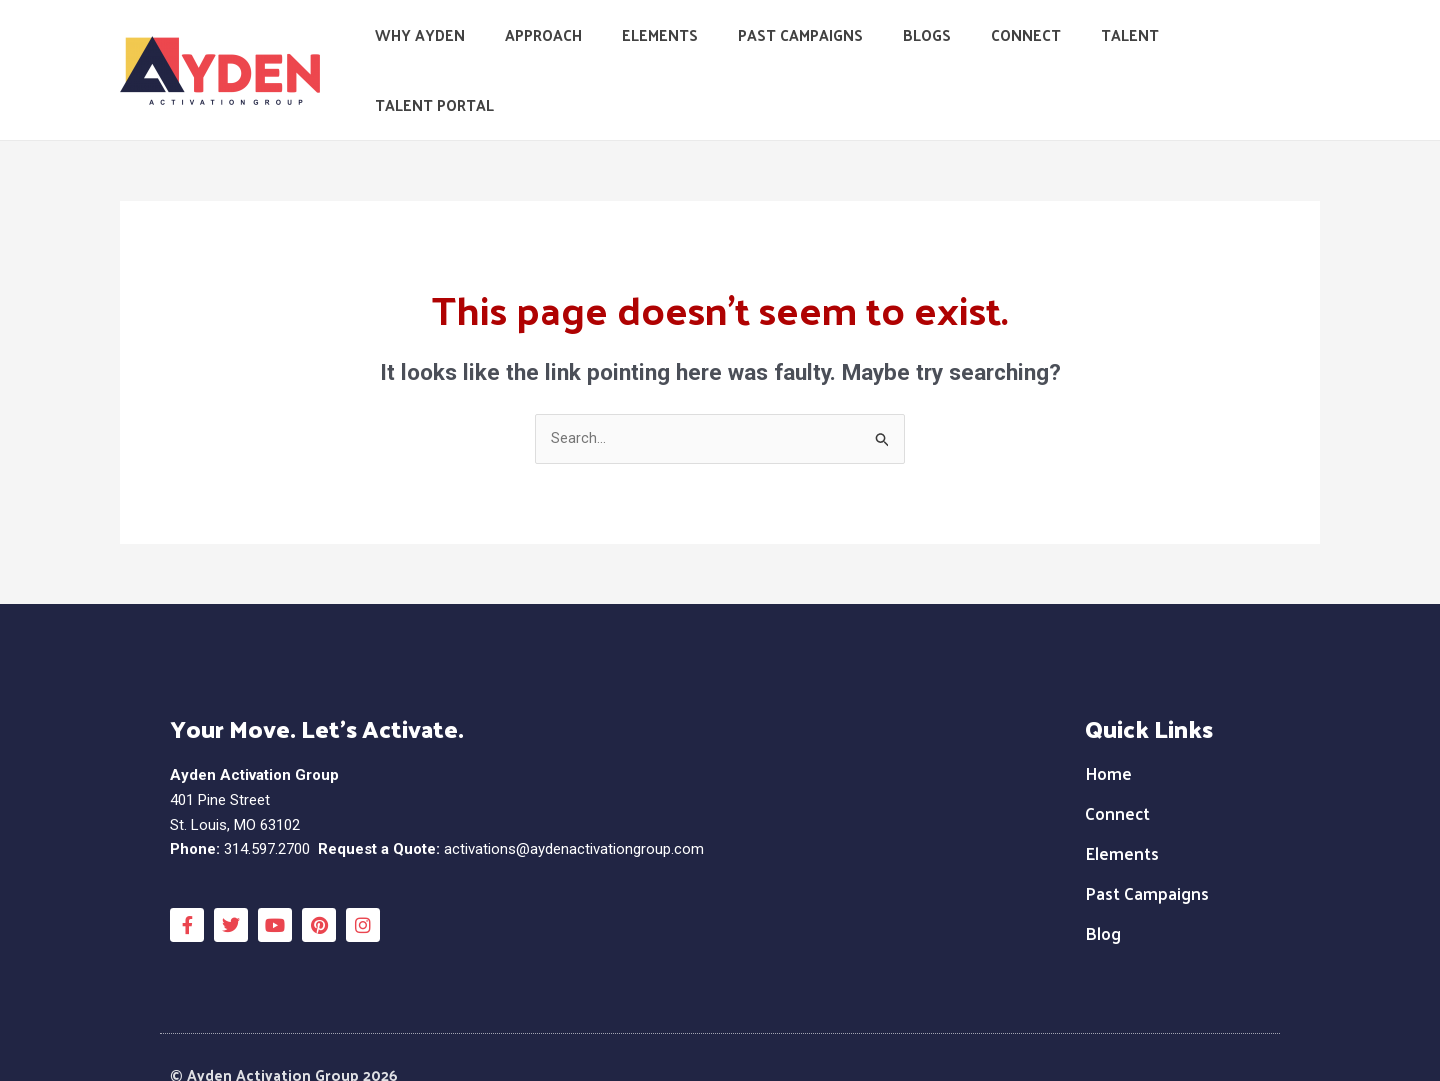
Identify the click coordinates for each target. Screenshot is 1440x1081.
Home (1108, 733)
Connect (1033, 49)
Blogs (944, 49)
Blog (1103, 893)
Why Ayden (477, 49)
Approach (590, 49)
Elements (697, 49)
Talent (1127, 49)
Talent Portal (1245, 49)
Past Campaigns (827, 49)
